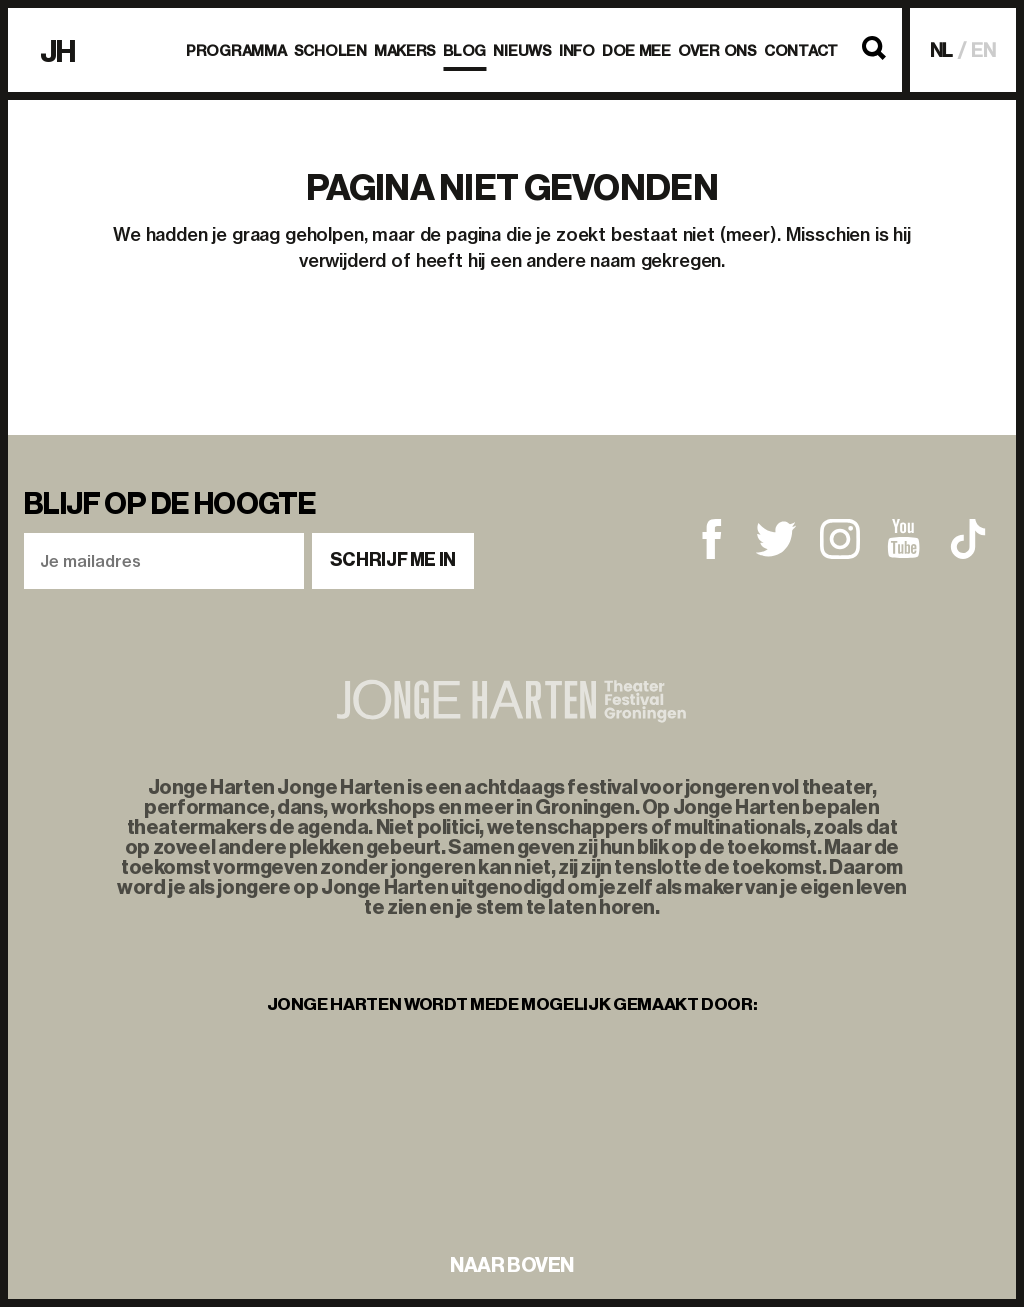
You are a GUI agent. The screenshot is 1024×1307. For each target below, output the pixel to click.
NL (942, 50)
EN (983, 50)
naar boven (512, 1265)
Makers (405, 51)
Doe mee (636, 51)
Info (577, 51)
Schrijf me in (393, 560)
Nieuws (522, 51)
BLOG (464, 51)
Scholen (330, 51)
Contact (801, 51)
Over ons (717, 51)
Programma (236, 51)
